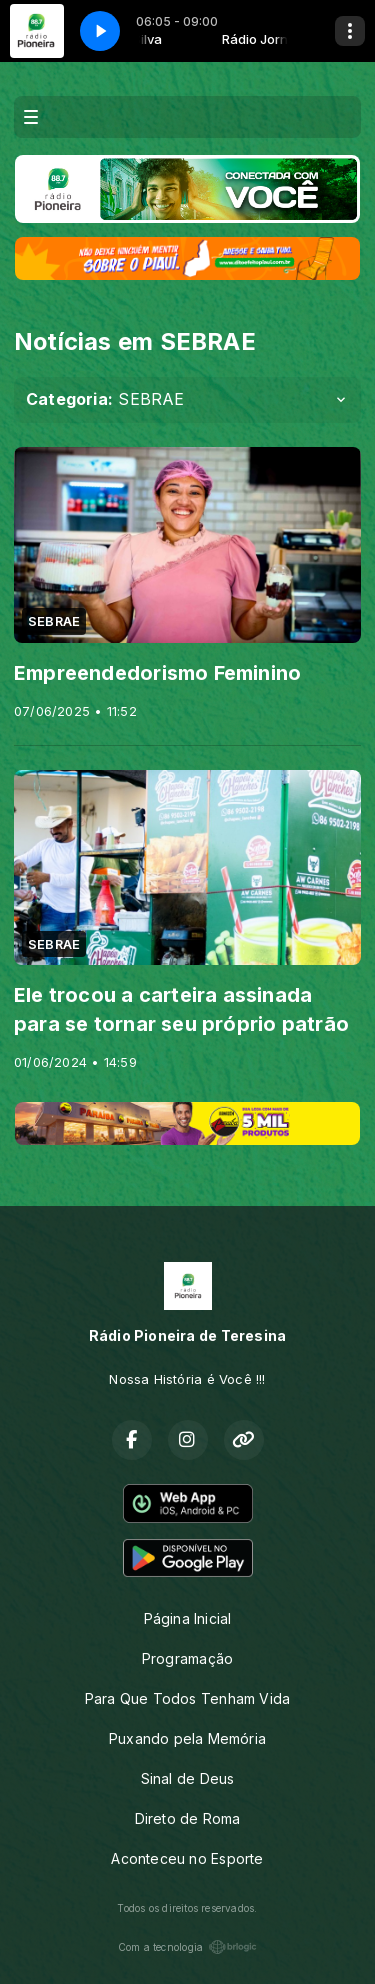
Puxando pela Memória (187, 1738)
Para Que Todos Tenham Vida (187, 1698)
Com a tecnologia (187, 1947)
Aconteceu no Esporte (187, 1858)
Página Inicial (188, 1618)
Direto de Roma (188, 1818)
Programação (187, 1658)
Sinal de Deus (188, 1778)
